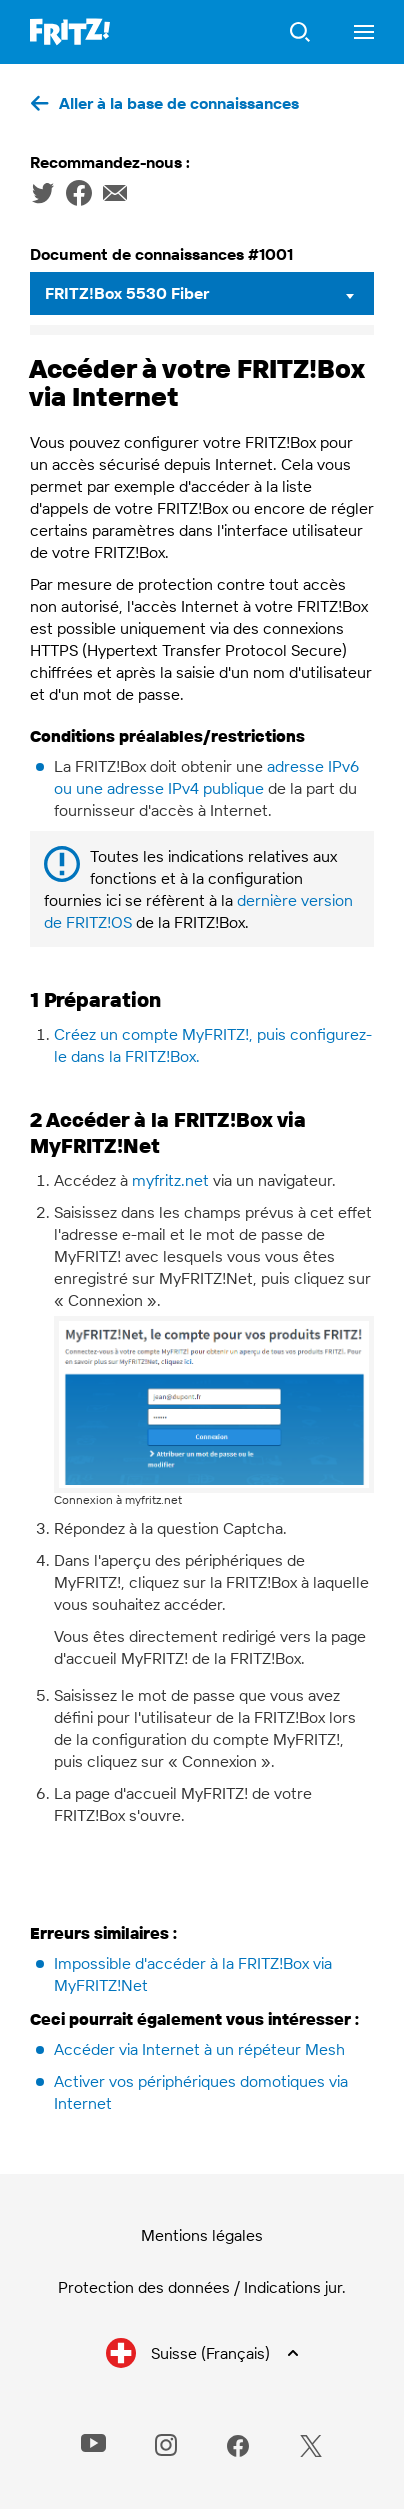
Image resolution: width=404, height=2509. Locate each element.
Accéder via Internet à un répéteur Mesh (199, 2049)
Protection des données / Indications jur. (202, 2287)
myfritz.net (170, 1180)
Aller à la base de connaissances (179, 103)
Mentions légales (202, 2235)
